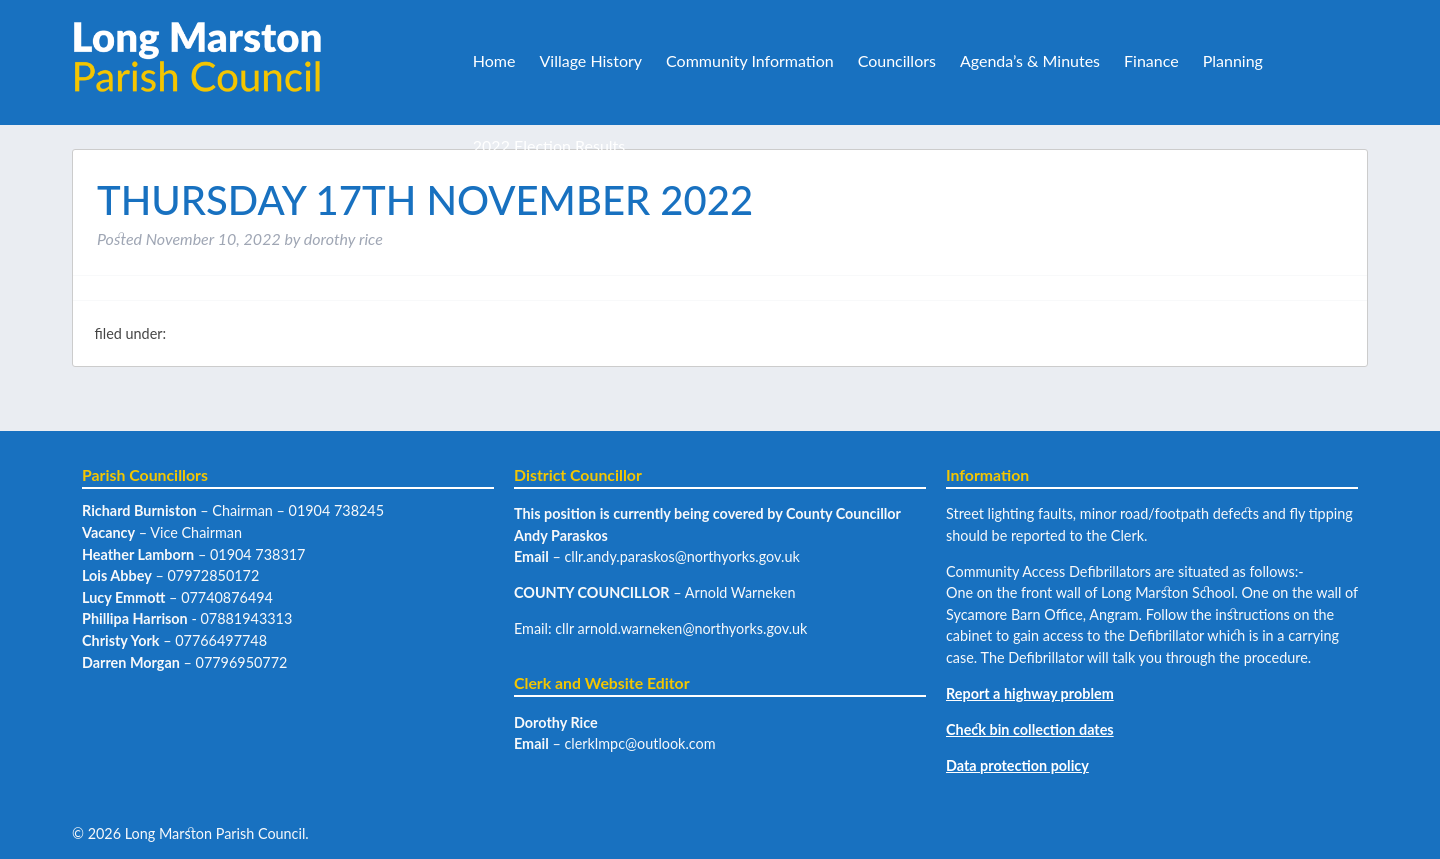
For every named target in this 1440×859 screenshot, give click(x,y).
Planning (1233, 60)
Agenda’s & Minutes (1030, 60)
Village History (590, 60)
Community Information (750, 60)
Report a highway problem (1030, 693)
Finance (1151, 60)
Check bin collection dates (1030, 729)
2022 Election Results (549, 145)
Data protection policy (1017, 765)
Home (494, 60)
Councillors (897, 60)
